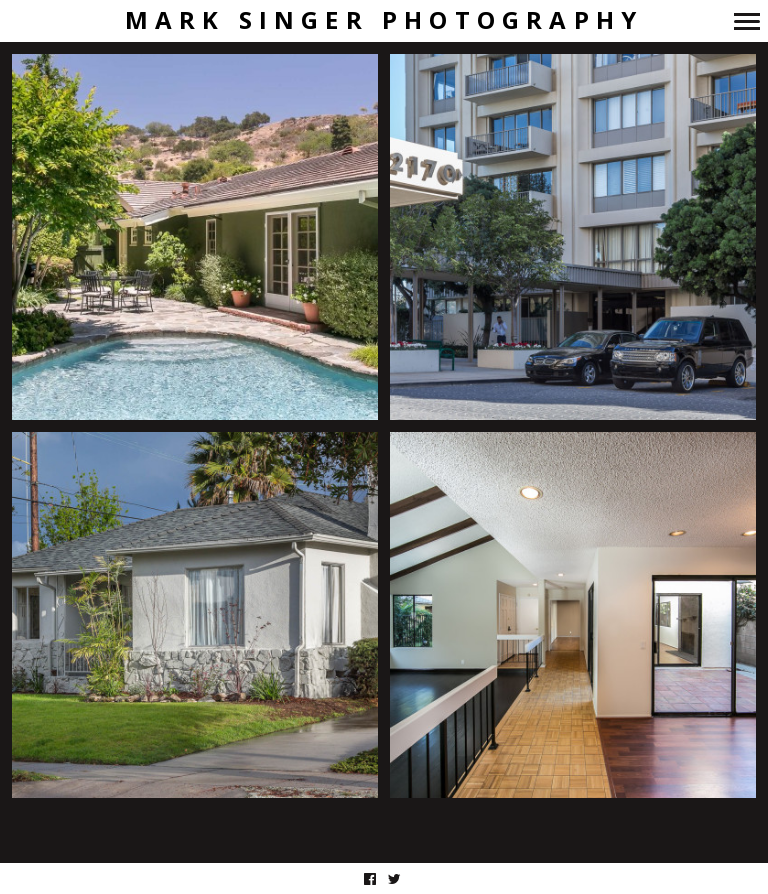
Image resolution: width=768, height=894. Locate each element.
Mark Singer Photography (384, 20)
